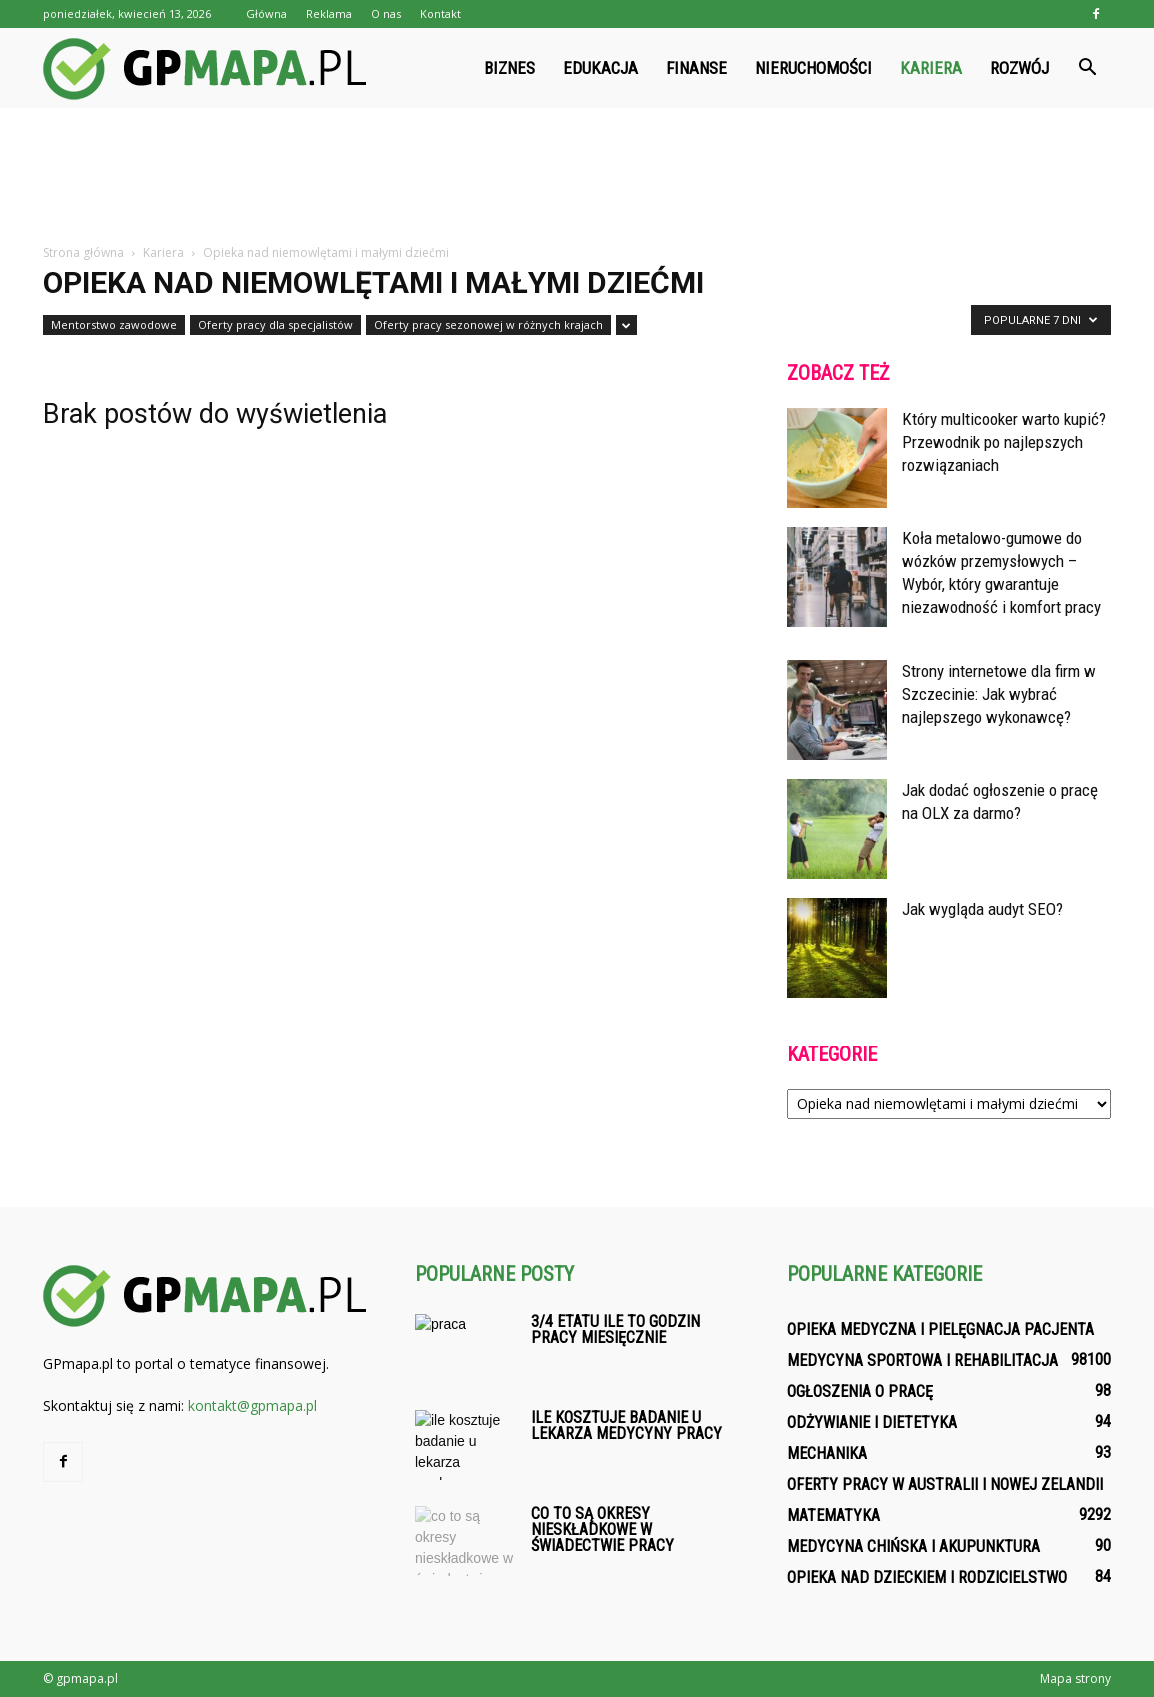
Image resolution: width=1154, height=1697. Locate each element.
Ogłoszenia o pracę (860, 1391)
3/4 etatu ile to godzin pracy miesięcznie (615, 1329)
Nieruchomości (813, 68)
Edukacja (600, 68)
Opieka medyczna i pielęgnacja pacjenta (940, 1329)
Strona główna (83, 252)
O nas (386, 13)
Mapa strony (1075, 1678)
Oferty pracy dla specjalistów (275, 324)
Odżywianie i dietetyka (872, 1422)
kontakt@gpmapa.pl (252, 1405)
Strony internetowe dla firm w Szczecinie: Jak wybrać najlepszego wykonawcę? (999, 694)
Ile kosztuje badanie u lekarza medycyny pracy (626, 1425)
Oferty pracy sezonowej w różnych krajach (488, 324)
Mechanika (827, 1453)
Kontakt (440, 13)
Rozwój (1019, 68)
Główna (266, 13)
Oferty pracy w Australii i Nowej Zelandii (945, 1484)
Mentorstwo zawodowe (114, 324)
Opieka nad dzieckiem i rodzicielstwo (927, 1577)
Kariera (931, 68)
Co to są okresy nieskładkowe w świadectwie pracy (602, 1529)
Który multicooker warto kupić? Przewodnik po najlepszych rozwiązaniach (1004, 442)
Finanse (696, 68)
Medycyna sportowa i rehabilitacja (922, 1360)
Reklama (329, 13)
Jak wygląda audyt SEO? (982, 909)
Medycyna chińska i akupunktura (913, 1546)
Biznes (509, 68)
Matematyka (833, 1515)
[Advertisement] (577, 177)
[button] (1087, 68)
